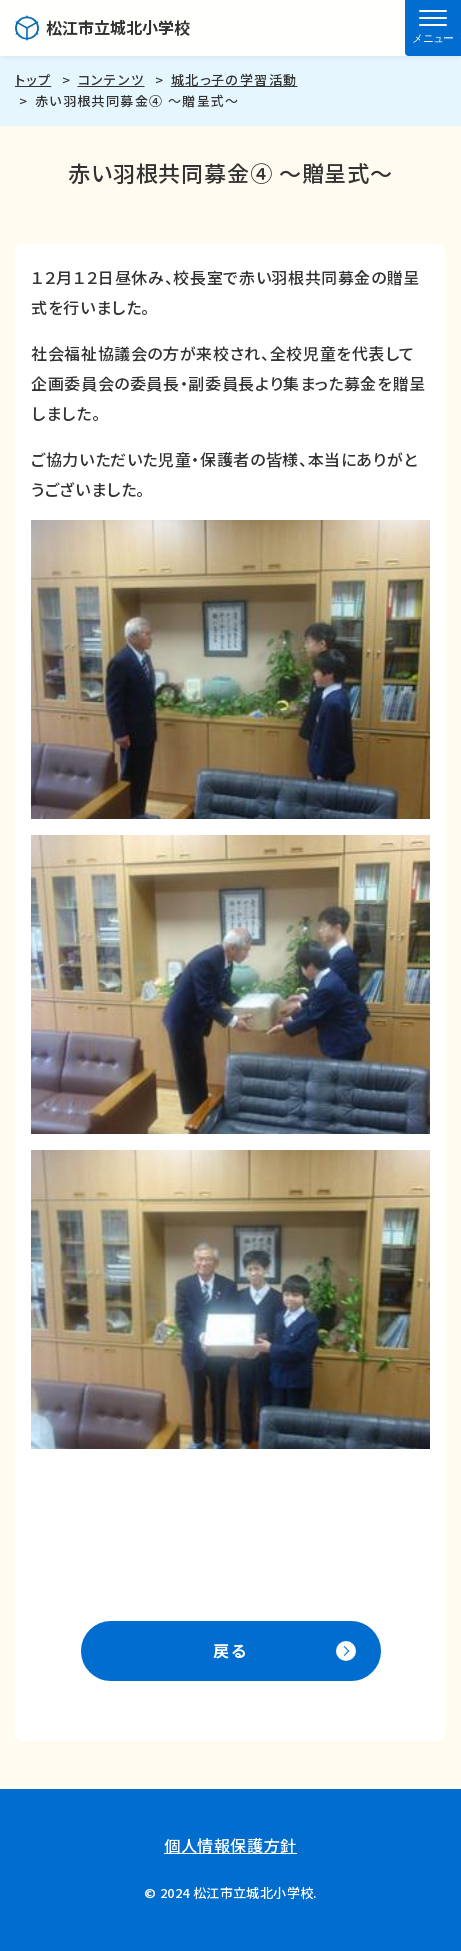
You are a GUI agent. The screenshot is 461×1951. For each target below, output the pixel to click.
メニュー (433, 38)
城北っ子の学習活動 (234, 79)
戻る (230, 1650)
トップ (33, 79)
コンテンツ (111, 79)
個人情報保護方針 (230, 1845)
